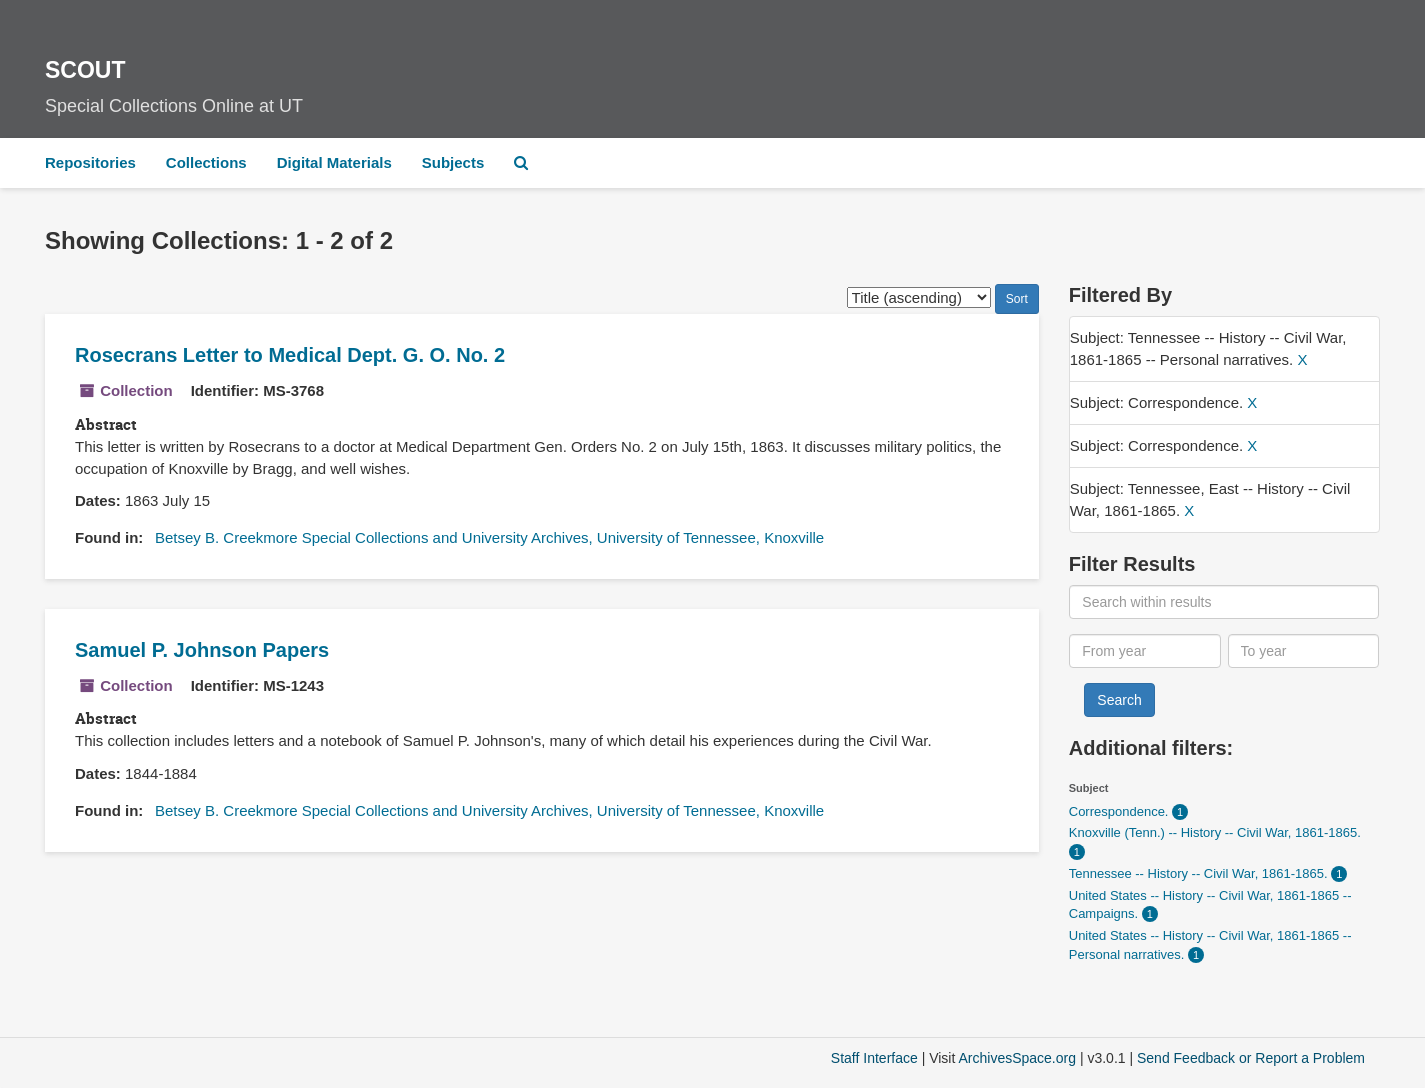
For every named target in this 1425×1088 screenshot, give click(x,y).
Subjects (453, 162)
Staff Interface (874, 1058)
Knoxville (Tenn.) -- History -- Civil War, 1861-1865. (1215, 832)
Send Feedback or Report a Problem (1251, 1058)
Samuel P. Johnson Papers (202, 650)
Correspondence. (1120, 811)
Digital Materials (334, 162)
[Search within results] (1224, 602)
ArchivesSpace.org (1017, 1058)
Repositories (90, 162)
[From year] (1145, 651)
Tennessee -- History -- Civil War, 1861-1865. (1200, 873)
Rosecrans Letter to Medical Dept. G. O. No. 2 (290, 355)
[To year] (1304, 651)
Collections (206, 162)
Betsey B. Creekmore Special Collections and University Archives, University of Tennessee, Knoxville (489, 537)
